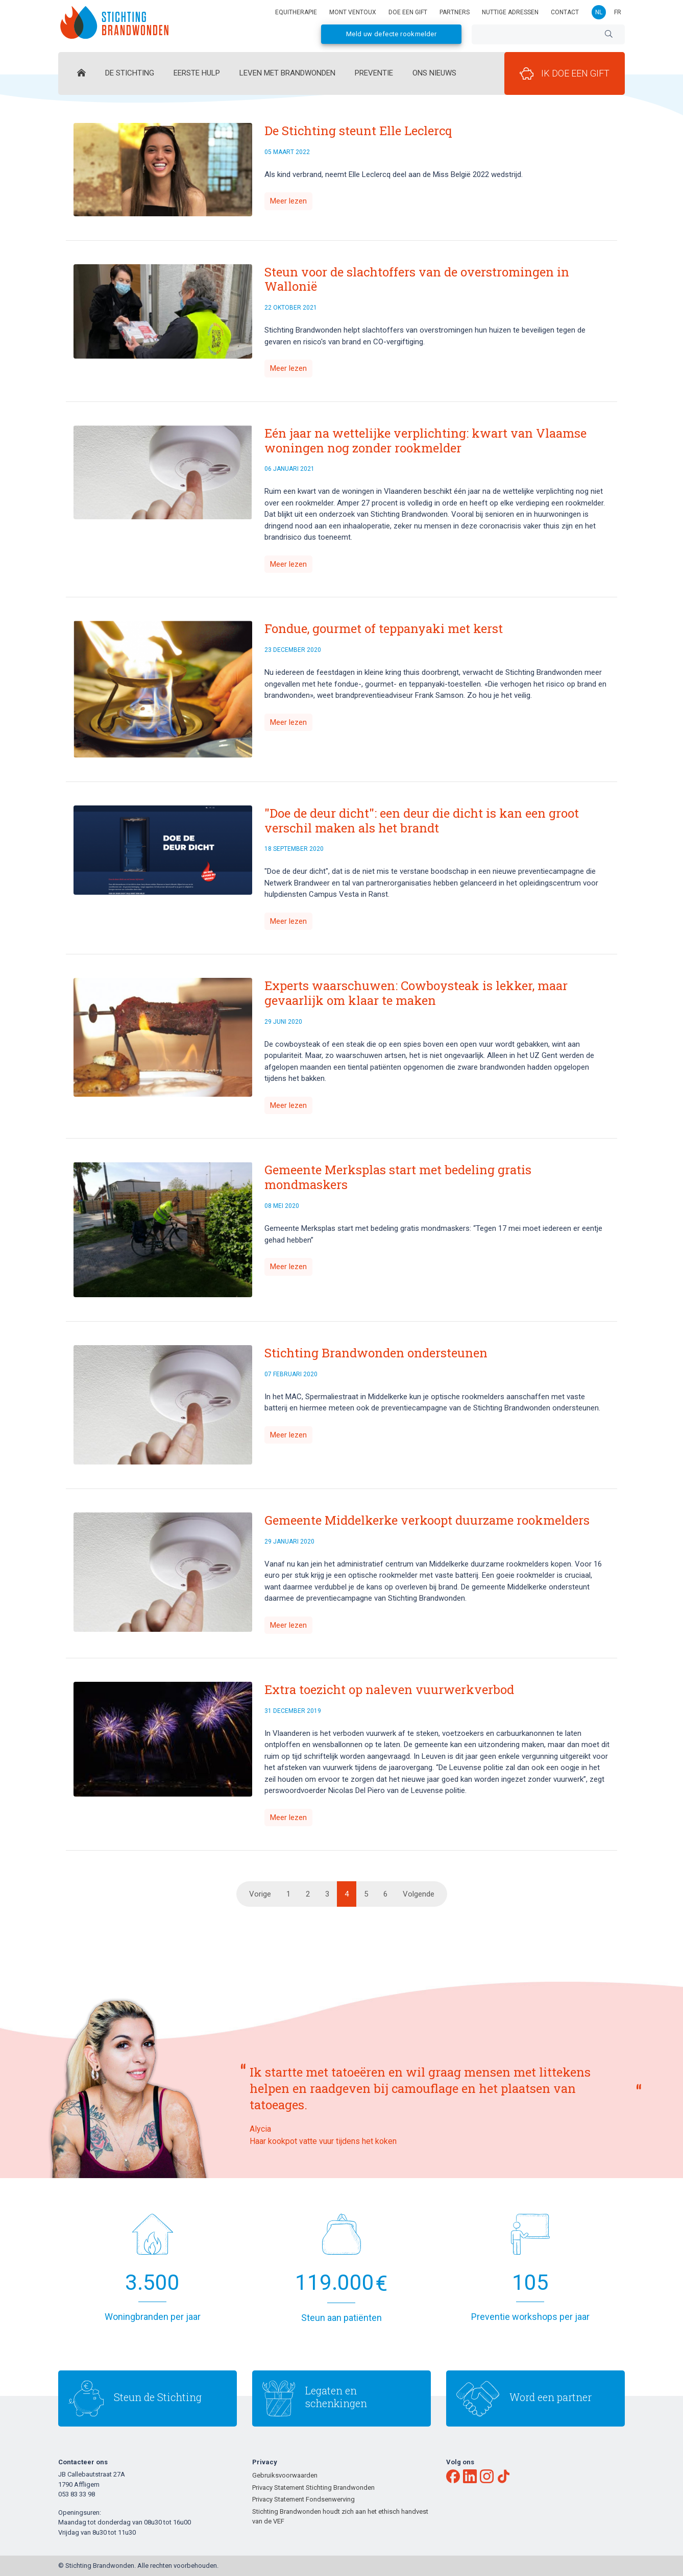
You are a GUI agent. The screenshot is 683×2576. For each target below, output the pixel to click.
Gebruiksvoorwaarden (285, 2475)
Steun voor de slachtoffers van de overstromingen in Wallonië (416, 279)
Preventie (374, 73)
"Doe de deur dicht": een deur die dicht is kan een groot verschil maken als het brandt (421, 820)
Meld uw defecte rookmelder (391, 34)
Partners (455, 12)
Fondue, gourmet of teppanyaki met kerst (383, 628)
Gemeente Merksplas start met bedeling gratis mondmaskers (397, 1177)
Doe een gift (407, 12)
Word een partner (550, 2397)
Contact (565, 12)
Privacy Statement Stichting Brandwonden (313, 2487)
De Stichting (129, 73)
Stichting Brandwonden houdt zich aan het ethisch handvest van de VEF (340, 2517)
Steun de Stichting (158, 2397)
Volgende (418, 1894)
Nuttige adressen (510, 12)
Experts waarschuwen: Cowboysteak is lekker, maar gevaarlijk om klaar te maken (416, 992)
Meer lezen (288, 201)
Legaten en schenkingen (336, 2397)
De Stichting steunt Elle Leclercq (358, 130)
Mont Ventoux (352, 12)
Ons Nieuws (434, 73)
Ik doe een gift (564, 73)
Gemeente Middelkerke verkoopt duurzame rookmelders (427, 1520)
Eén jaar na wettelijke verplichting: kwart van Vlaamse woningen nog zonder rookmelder (425, 440)
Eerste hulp (197, 73)
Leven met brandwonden (287, 73)
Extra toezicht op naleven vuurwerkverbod (389, 1689)
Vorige (260, 1894)
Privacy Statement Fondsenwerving (303, 2499)
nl (598, 12)
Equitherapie (296, 12)
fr (617, 12)
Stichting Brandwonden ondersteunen (375, 1353)
